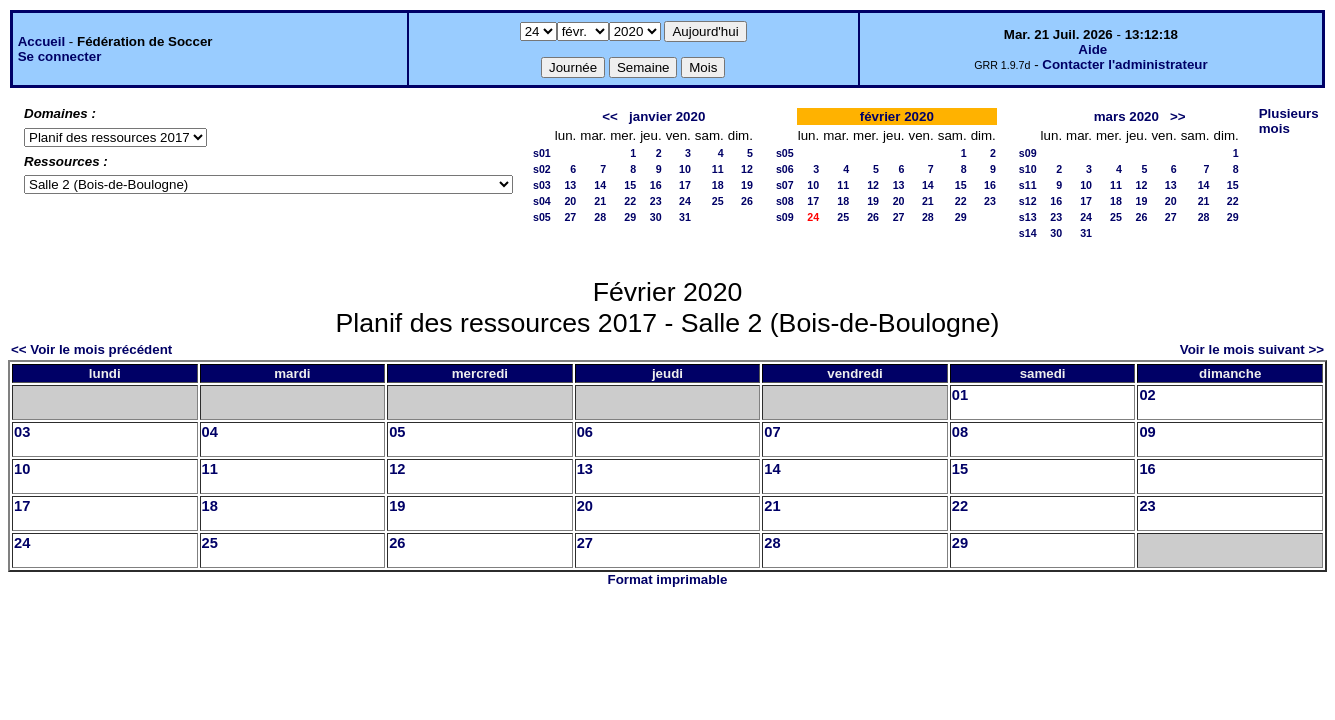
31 (685, 217)
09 (1147, 432)
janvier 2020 (667, 116)
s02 (542, 169)
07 (772, 432)
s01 (542, 153)
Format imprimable (668, 579)
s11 (1028, 185)
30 (656, 217)
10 (685, 169)
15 (630, 185)
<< (610, 116)
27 (570, 217)
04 (210, 432)
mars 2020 (1126, 116)
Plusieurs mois (1289, 121)
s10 (1028, 169)
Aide (1092, 49)
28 (600, 217)
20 (570, 201)
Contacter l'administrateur (1124, 64)
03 (22, 432)
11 (718, 169)
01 (960, 395)
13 (570, 185)
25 (718, 201)
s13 (1028, 217)
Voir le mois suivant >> (1252, 349)
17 (685, 185)
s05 (542, 217)
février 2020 (897, 116)
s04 (542, 201)
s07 (785, 185)
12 (747, 169)
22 (630, 201)
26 (747, 201)
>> (1178, 116)
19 (747, 185)
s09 (785, 217)
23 (656, 201)
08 (960, 432)
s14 (1028, 233)
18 (718, 185)
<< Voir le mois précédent (91, 349)
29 (630, 217)
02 (1147, 395)
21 (600, 201)
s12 (1028, 201)
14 (600, 185)
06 (585, 432)
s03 (542, 185)
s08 (785, 201)
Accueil (41, 41)
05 (397, 432)
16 (656, 185)
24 (685, 201)
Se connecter (60, 56)
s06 (785, 169)
